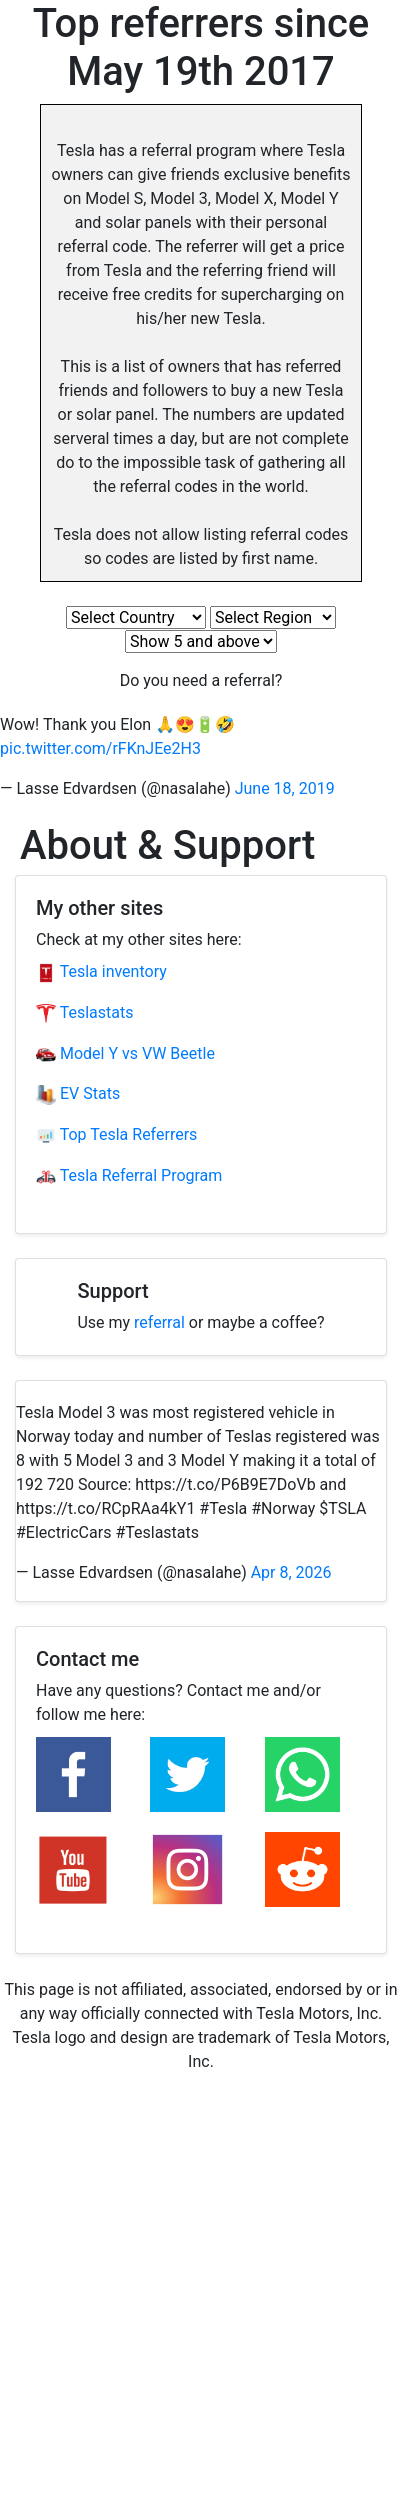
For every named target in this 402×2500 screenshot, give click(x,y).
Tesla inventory (101, 971)
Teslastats (84, 1012)
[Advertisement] (201, 2299)
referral (159, 1322)
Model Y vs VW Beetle (125, 1053)
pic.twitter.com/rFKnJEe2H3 (100, 748)
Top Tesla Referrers (116, 1134)
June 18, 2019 (285, 788)
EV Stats (78, 1093)
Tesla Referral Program (129, 1175)
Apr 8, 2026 (291, 1572)
